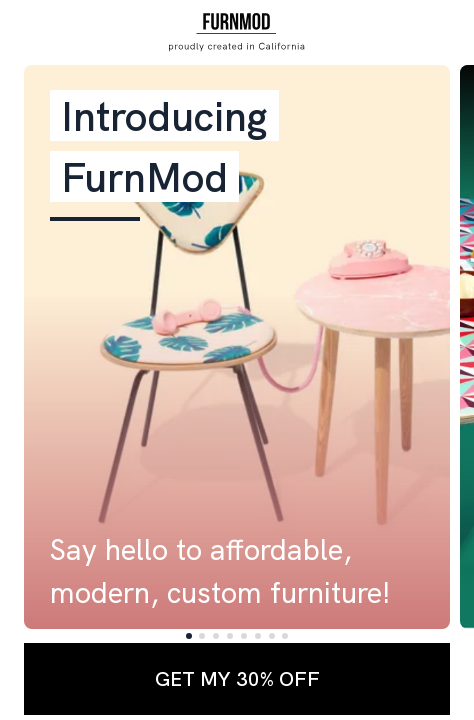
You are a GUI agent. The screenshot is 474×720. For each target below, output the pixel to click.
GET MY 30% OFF (237, 678)
